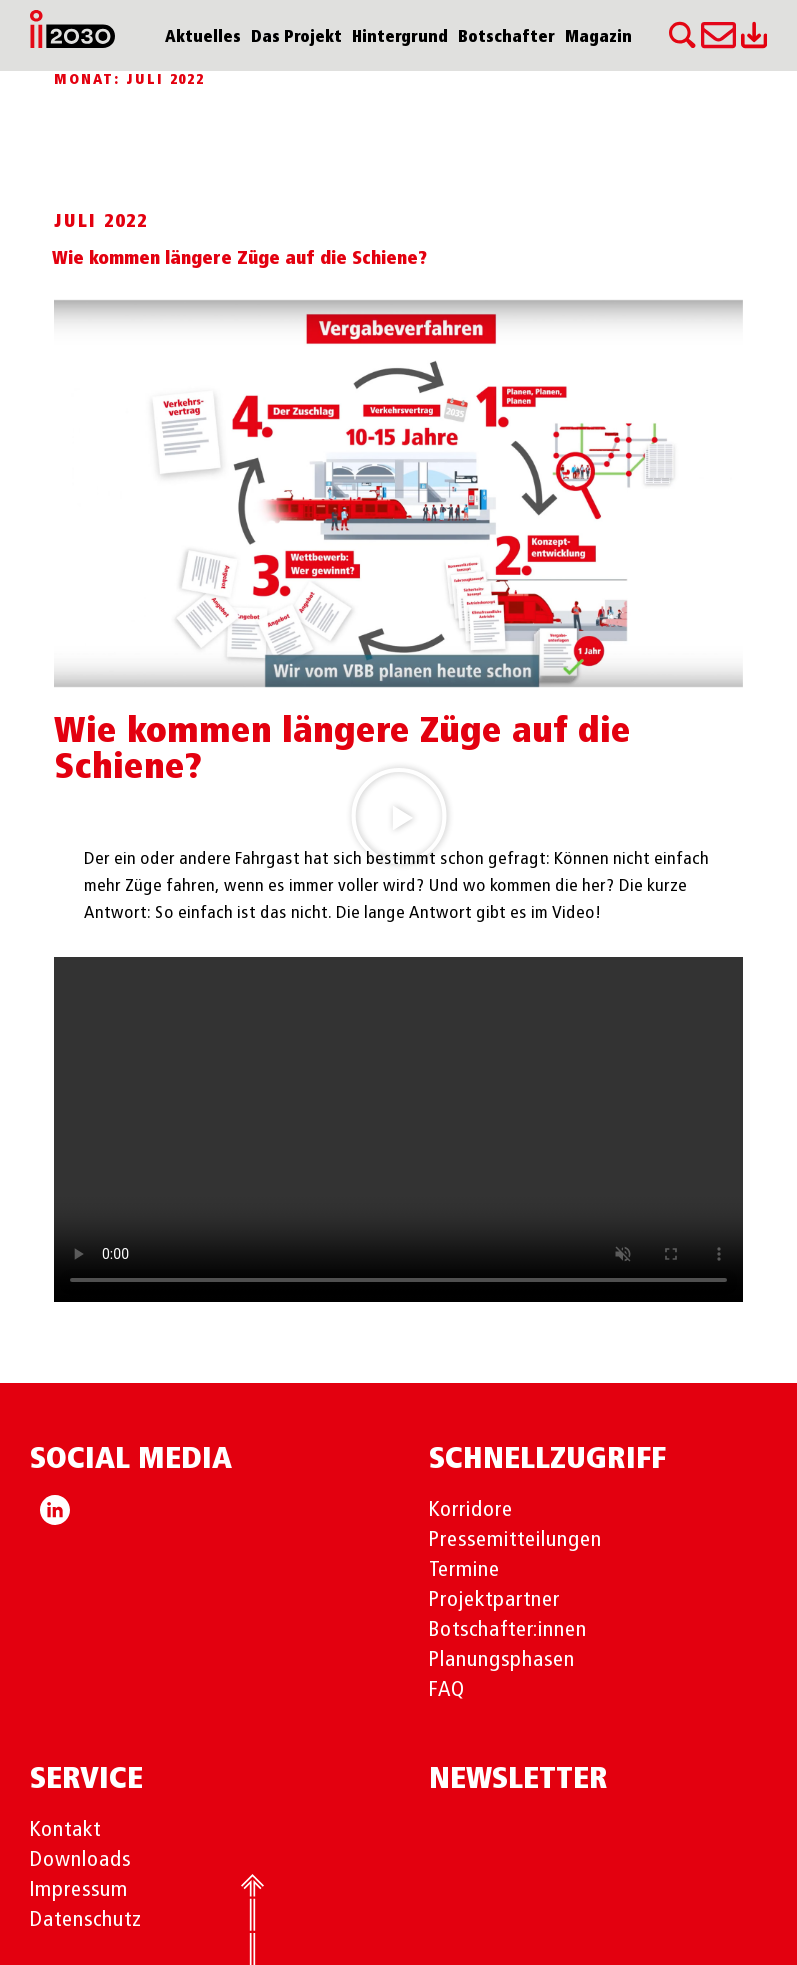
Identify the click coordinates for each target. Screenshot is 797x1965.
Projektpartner (494, 1600)
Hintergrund (400, 38)
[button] (399, 816)
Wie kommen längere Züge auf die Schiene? (239, 259)
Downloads (80, 1860)
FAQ (447, 1690)
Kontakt (65, 1830)
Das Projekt (296, 38)
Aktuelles (203, 38)
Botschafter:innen (509, 1630)
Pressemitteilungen (515, 1540)
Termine (464, 1570)
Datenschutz (86, 1920)
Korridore (471, 1510)
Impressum (79, 1890)
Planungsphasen (502, 1660)
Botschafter (506, 38)
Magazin (598, 38)
